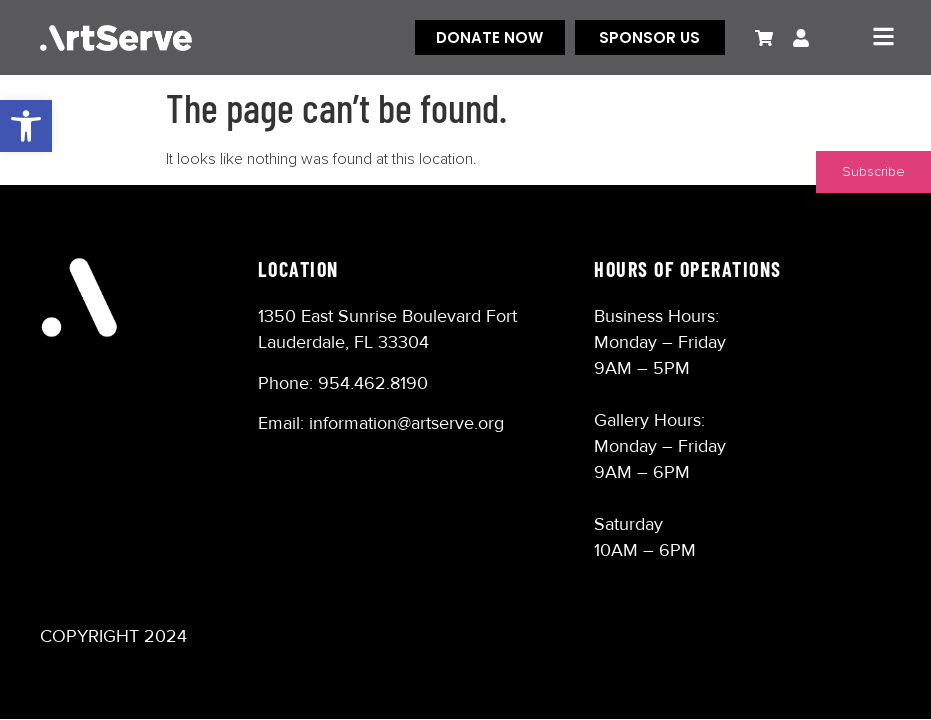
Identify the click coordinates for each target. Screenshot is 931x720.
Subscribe (873, 172)
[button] (26, 126)
